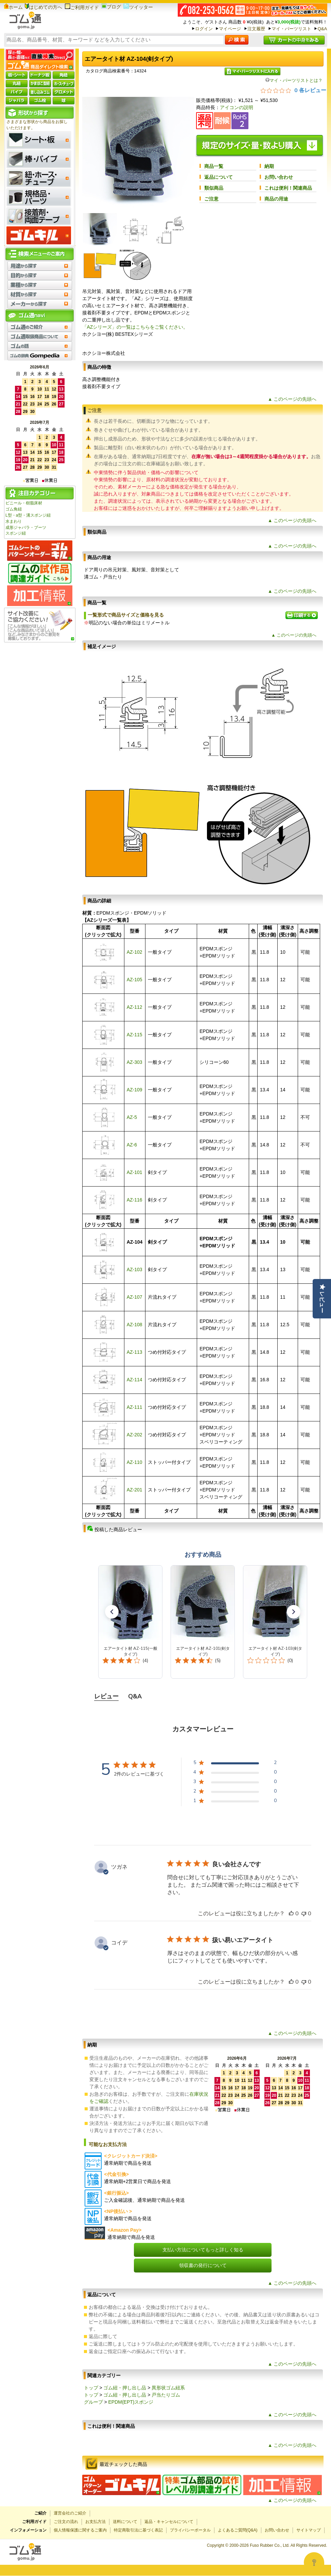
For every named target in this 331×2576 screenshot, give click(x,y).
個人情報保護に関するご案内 (80, 2530)
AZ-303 (134, 1062)
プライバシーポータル (190, 2530)
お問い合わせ (278, 177)
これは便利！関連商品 (288, 188)
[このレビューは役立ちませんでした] (303, 1913)
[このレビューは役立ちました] (291, 1913)
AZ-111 (134, 1407)
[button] (112, 1612)
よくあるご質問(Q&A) (238, 2530)
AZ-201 (134, 1489)
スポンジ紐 (15, 533)
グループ (93, 2402)
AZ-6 (132, 1144)
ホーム (13, 7)
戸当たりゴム (166, 2395)
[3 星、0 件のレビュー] (235, 1783)
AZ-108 (134, 1324)
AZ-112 (134, 1007)
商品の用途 (276, 199)
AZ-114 (134, 1379)
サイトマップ (308, 2530)
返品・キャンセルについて (168, 2521)
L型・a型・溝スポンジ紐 (28, 515)
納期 (269, 166)
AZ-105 (134, 979)
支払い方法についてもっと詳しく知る (202, 2249)
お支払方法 (95, 2521)
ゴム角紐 (13, 509)
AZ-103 (134, 1269)
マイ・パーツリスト (291, 28)
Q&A (322, 28)
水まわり (13, 521)
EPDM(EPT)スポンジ (130, 2402)
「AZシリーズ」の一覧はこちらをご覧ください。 (135, 327)
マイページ (230, 28)
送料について (125, 2521)
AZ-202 (134, 1434)
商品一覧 (213, 166)
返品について (218, 177)
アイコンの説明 (236, 107)
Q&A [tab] (135, 1696)
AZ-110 (134, 1462)
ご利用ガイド (82, 7)
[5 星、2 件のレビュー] (235, 1764)
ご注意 (211, 199)
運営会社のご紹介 (70, 2513)
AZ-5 (132, 1117)
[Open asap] (314, 2562)
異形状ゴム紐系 (168, 2387)
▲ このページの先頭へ (292, 399)
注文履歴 (256, 28)
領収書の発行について (203, 2265)
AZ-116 (134, 1200)
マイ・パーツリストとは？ (294, 80)
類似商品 (213, 188)
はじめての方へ (43, 7)
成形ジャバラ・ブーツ (25, 527)
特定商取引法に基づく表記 (138, 2530)
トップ (91, 2387)
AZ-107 (134, 1297)
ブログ (111, 7)
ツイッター (138, 7)
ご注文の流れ (66, 2521)
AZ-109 (134, 1089)
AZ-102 (134, 952)
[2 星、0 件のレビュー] (235, 1792)
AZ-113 (134, 1352)
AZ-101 (134, 1172)
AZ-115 (134, 1034)
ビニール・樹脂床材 (23, 503)
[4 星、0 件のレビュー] (235, 1773)
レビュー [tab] (106, 1696)
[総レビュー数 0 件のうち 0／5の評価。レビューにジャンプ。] (293, 90)
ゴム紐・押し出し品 (124, 2387)
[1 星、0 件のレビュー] (235, 1802)
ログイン (204, 28)
